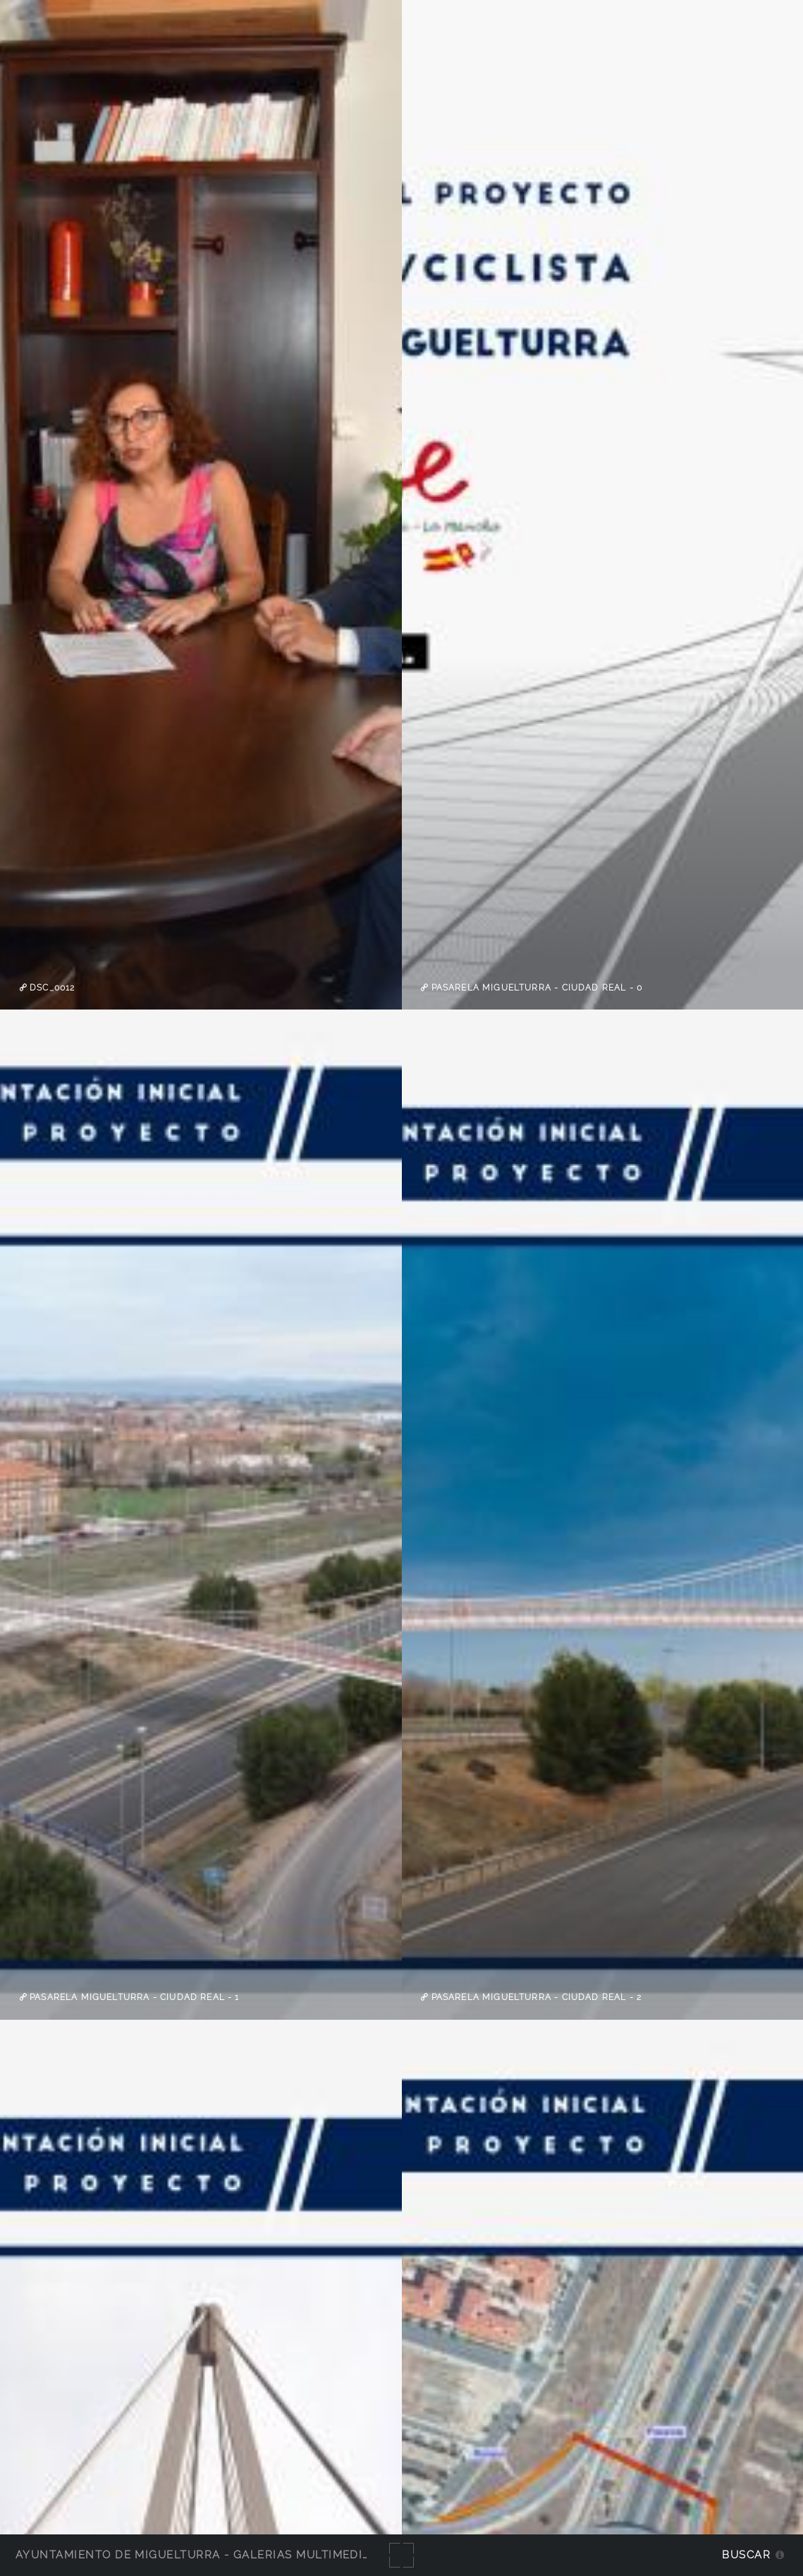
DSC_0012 (51, 988)
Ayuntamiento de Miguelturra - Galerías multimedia (193, 2554)
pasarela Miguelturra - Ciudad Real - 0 (535, 988)
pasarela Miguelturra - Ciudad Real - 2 (535, 1997)
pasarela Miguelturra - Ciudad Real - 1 (133, 1997)
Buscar (746, 2554)
